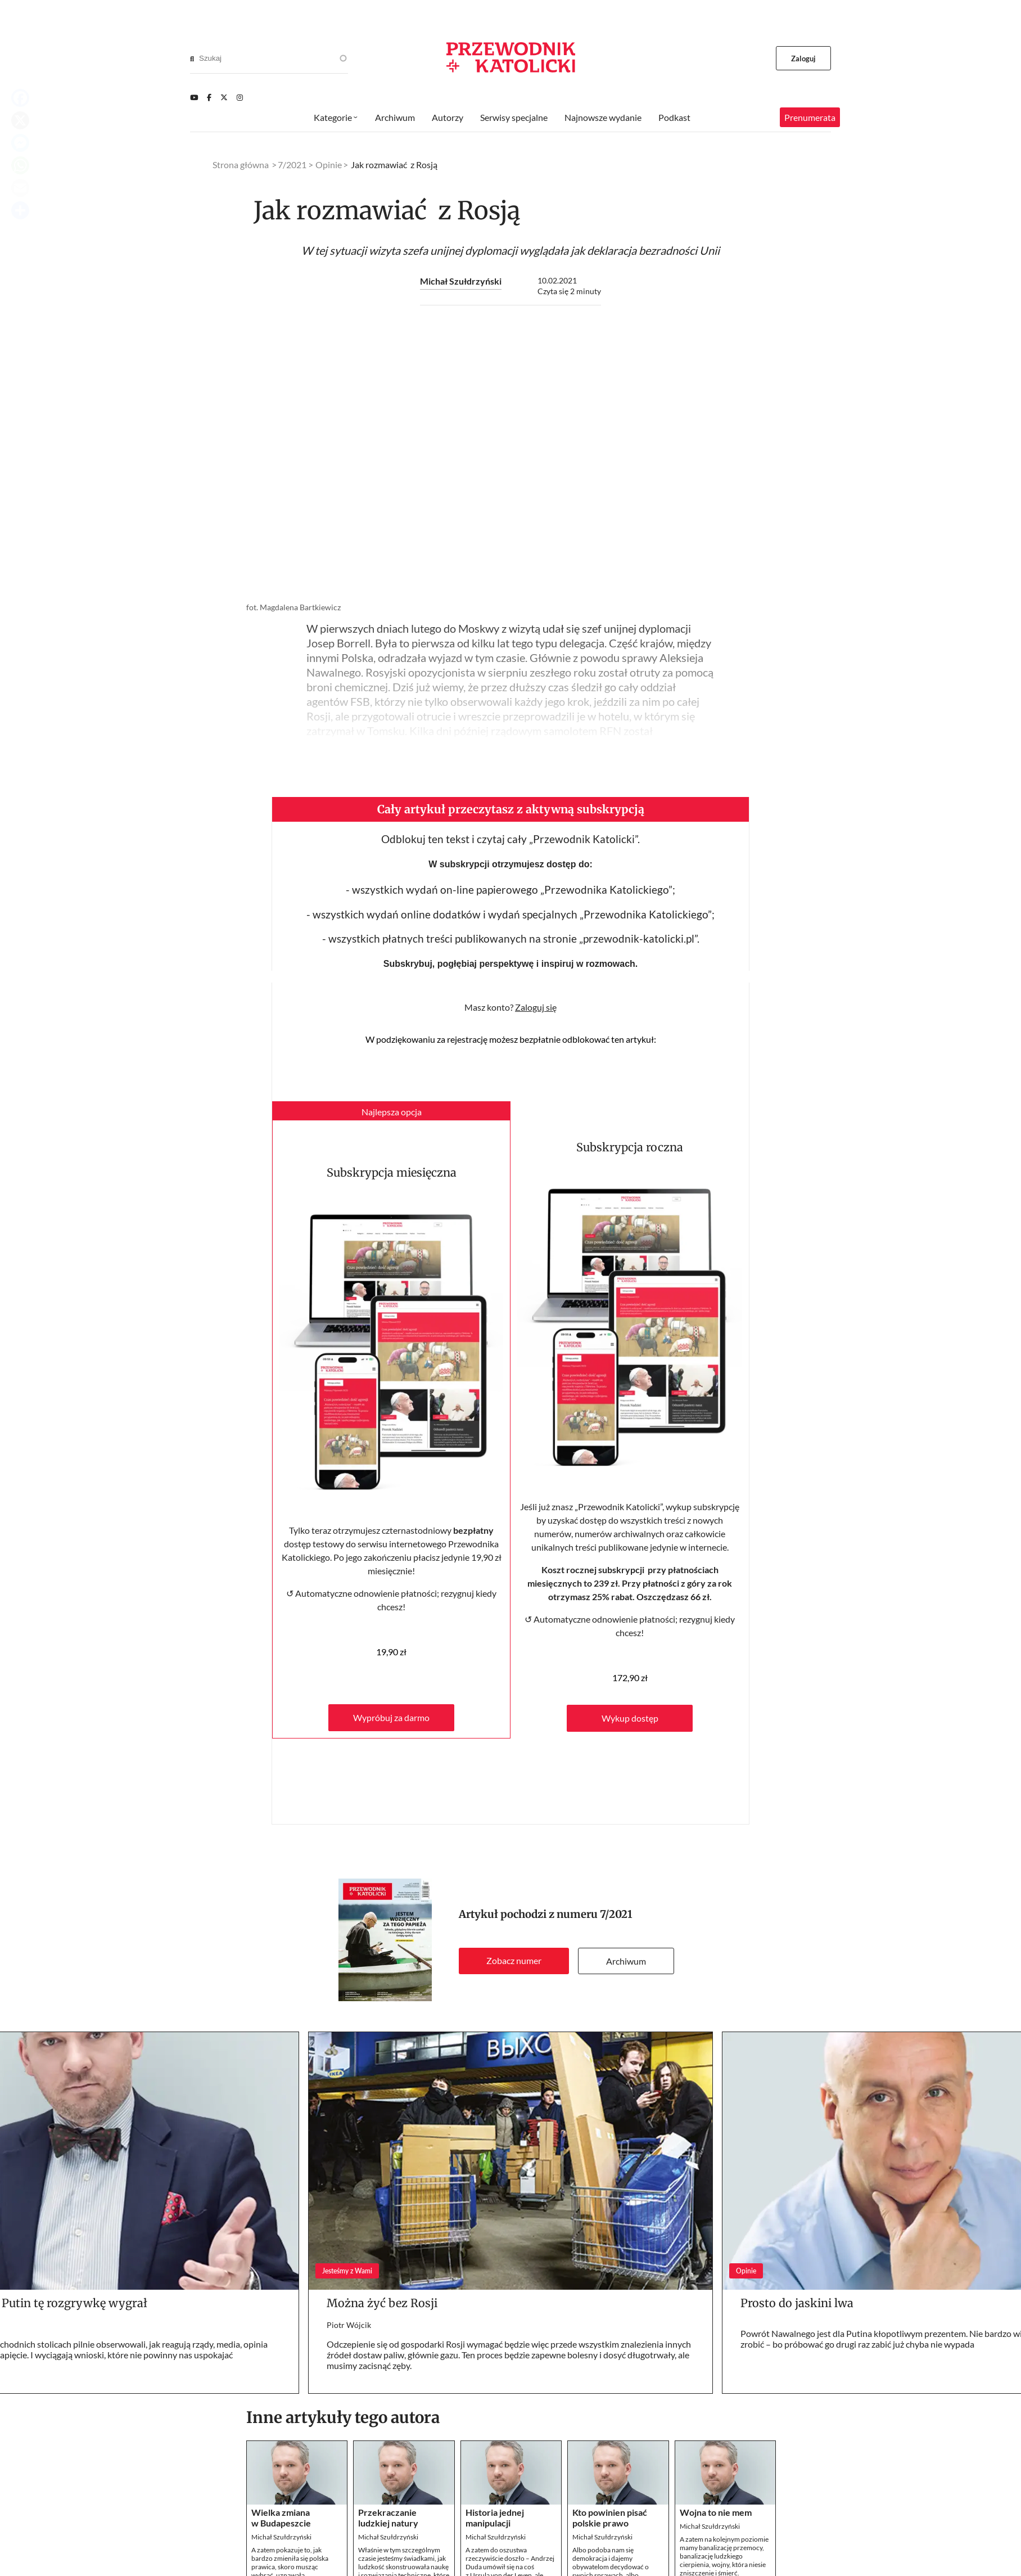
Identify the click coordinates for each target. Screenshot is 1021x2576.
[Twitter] (224, 97)
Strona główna (241, 164)
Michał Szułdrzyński (461, 281)
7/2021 (616, 1914)
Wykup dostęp (630, 1718)
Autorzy (447, 117)
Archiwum (626, 1961)
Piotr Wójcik (349, 2325)
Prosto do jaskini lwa (796, 2303)
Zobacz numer (513, 1960)
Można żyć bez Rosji (382, 2303)
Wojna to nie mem (716, 2512)
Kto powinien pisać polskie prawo (609, 2517)
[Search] (192, 58)
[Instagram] (240, 97)
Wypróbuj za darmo (391, 1717)
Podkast (674, 117)
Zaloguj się (536, 1007)
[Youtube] (194, 97)
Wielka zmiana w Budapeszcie (281, 2517)
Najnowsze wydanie (602, 117)
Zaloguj (803, 58)
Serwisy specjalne (514, 117)
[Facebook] (209, 97)
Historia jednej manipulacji (495, 2517)
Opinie (328, 164)
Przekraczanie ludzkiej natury (388, 2517)
